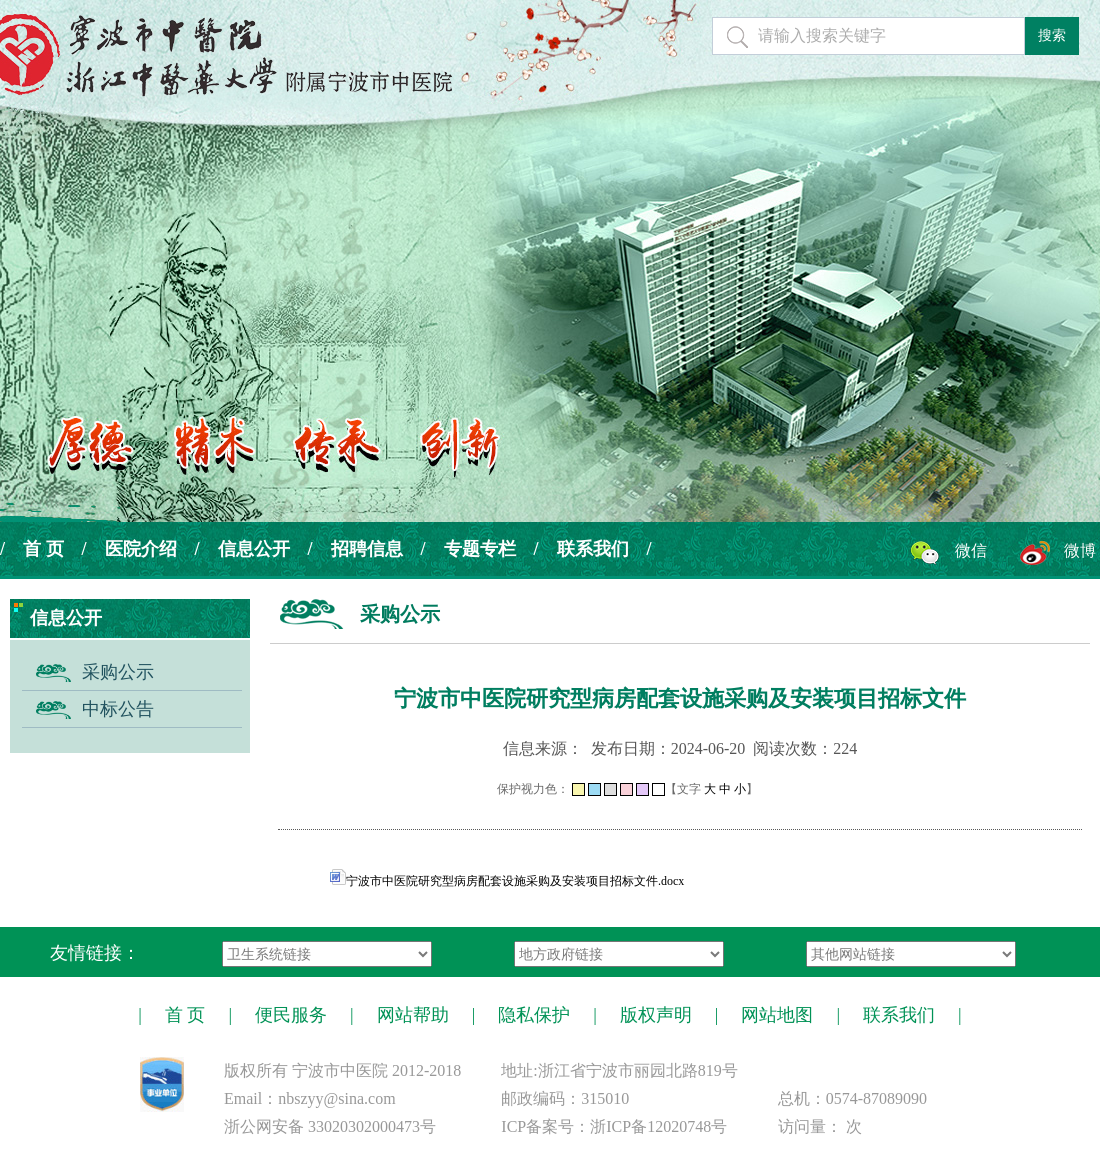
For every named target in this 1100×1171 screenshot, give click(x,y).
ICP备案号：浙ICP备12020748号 (614, 1126)
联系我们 (593, 549)
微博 (1080, 550)
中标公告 (118, 709)
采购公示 (118, 672)
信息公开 (254, 549)
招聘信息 (367, 549)
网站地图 (777, 1015)
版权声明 (656, 1015)
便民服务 (291, 1015)
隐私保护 (534, 1015)
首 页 (43, 549)
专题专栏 (480, 549)
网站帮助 (413, 1015)
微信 (971, 550)
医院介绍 (141, 549)
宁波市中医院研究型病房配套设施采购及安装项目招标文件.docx (507, 881)
